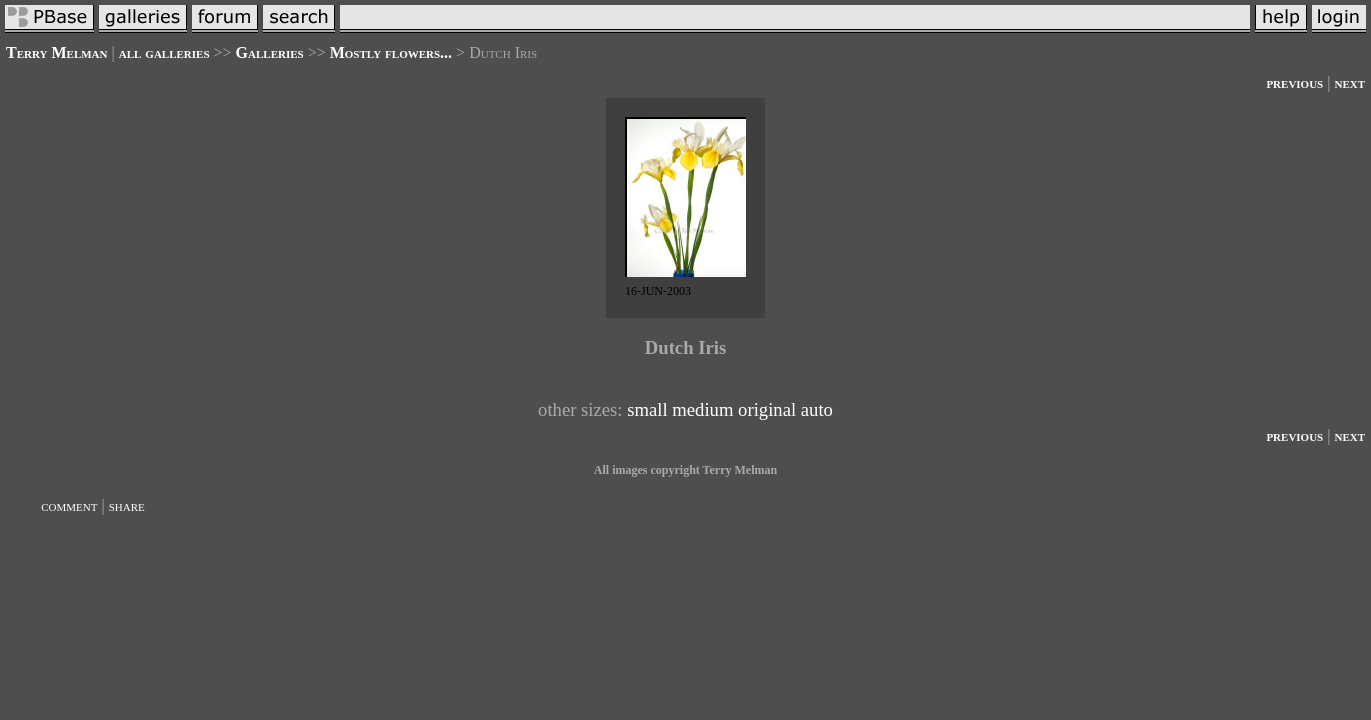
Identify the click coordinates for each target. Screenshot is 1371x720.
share (127, 505)
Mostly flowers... (391, 52)
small (647, 409)
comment (69, 505)
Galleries (270, 52)
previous (1294, 82)
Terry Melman (57, 52)
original (767, 409)
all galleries (164, 52)
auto (817, 409)
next (1349, 82)
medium (702, 409)
